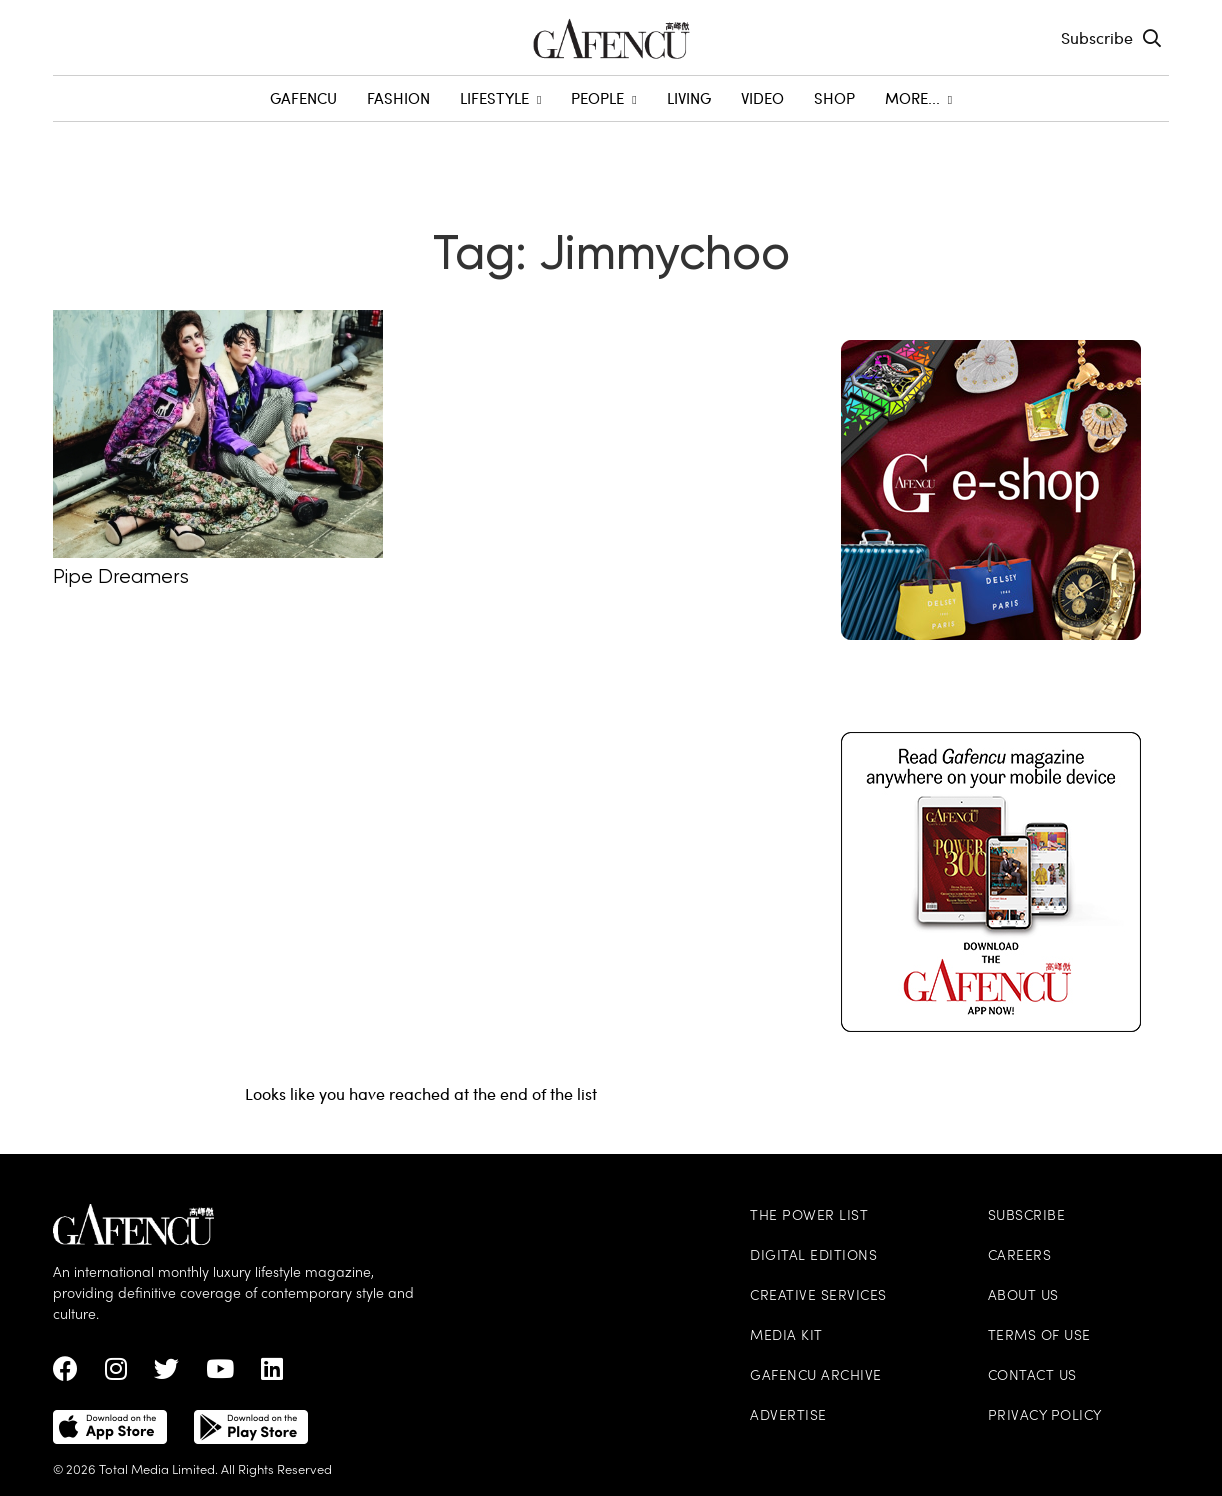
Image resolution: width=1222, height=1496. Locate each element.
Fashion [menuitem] (398, 98)
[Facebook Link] (65, 1374)
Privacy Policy (1045, 1416)
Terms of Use (1039, 1336)
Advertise (788, 1416)
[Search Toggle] (1152, 38)
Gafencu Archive (816, 1376)
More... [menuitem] (918, 98)
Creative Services (818, 1296)
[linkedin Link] (272, 1374)
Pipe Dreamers (121, 577)
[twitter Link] (166, 1374)
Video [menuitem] (762, 98)
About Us (1023, 1296)
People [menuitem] (603, 98)
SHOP (834, 98)
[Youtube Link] (220, 1374)
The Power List (809, 1216)
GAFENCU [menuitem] (303, 98)
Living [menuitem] (689, 98)
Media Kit (786, 1336)
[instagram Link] (116, 1374)
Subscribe (1097, 37)
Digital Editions (813, 1256)
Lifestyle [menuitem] (500, 98)
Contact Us (1032, 1376)
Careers (1020, 1256)
